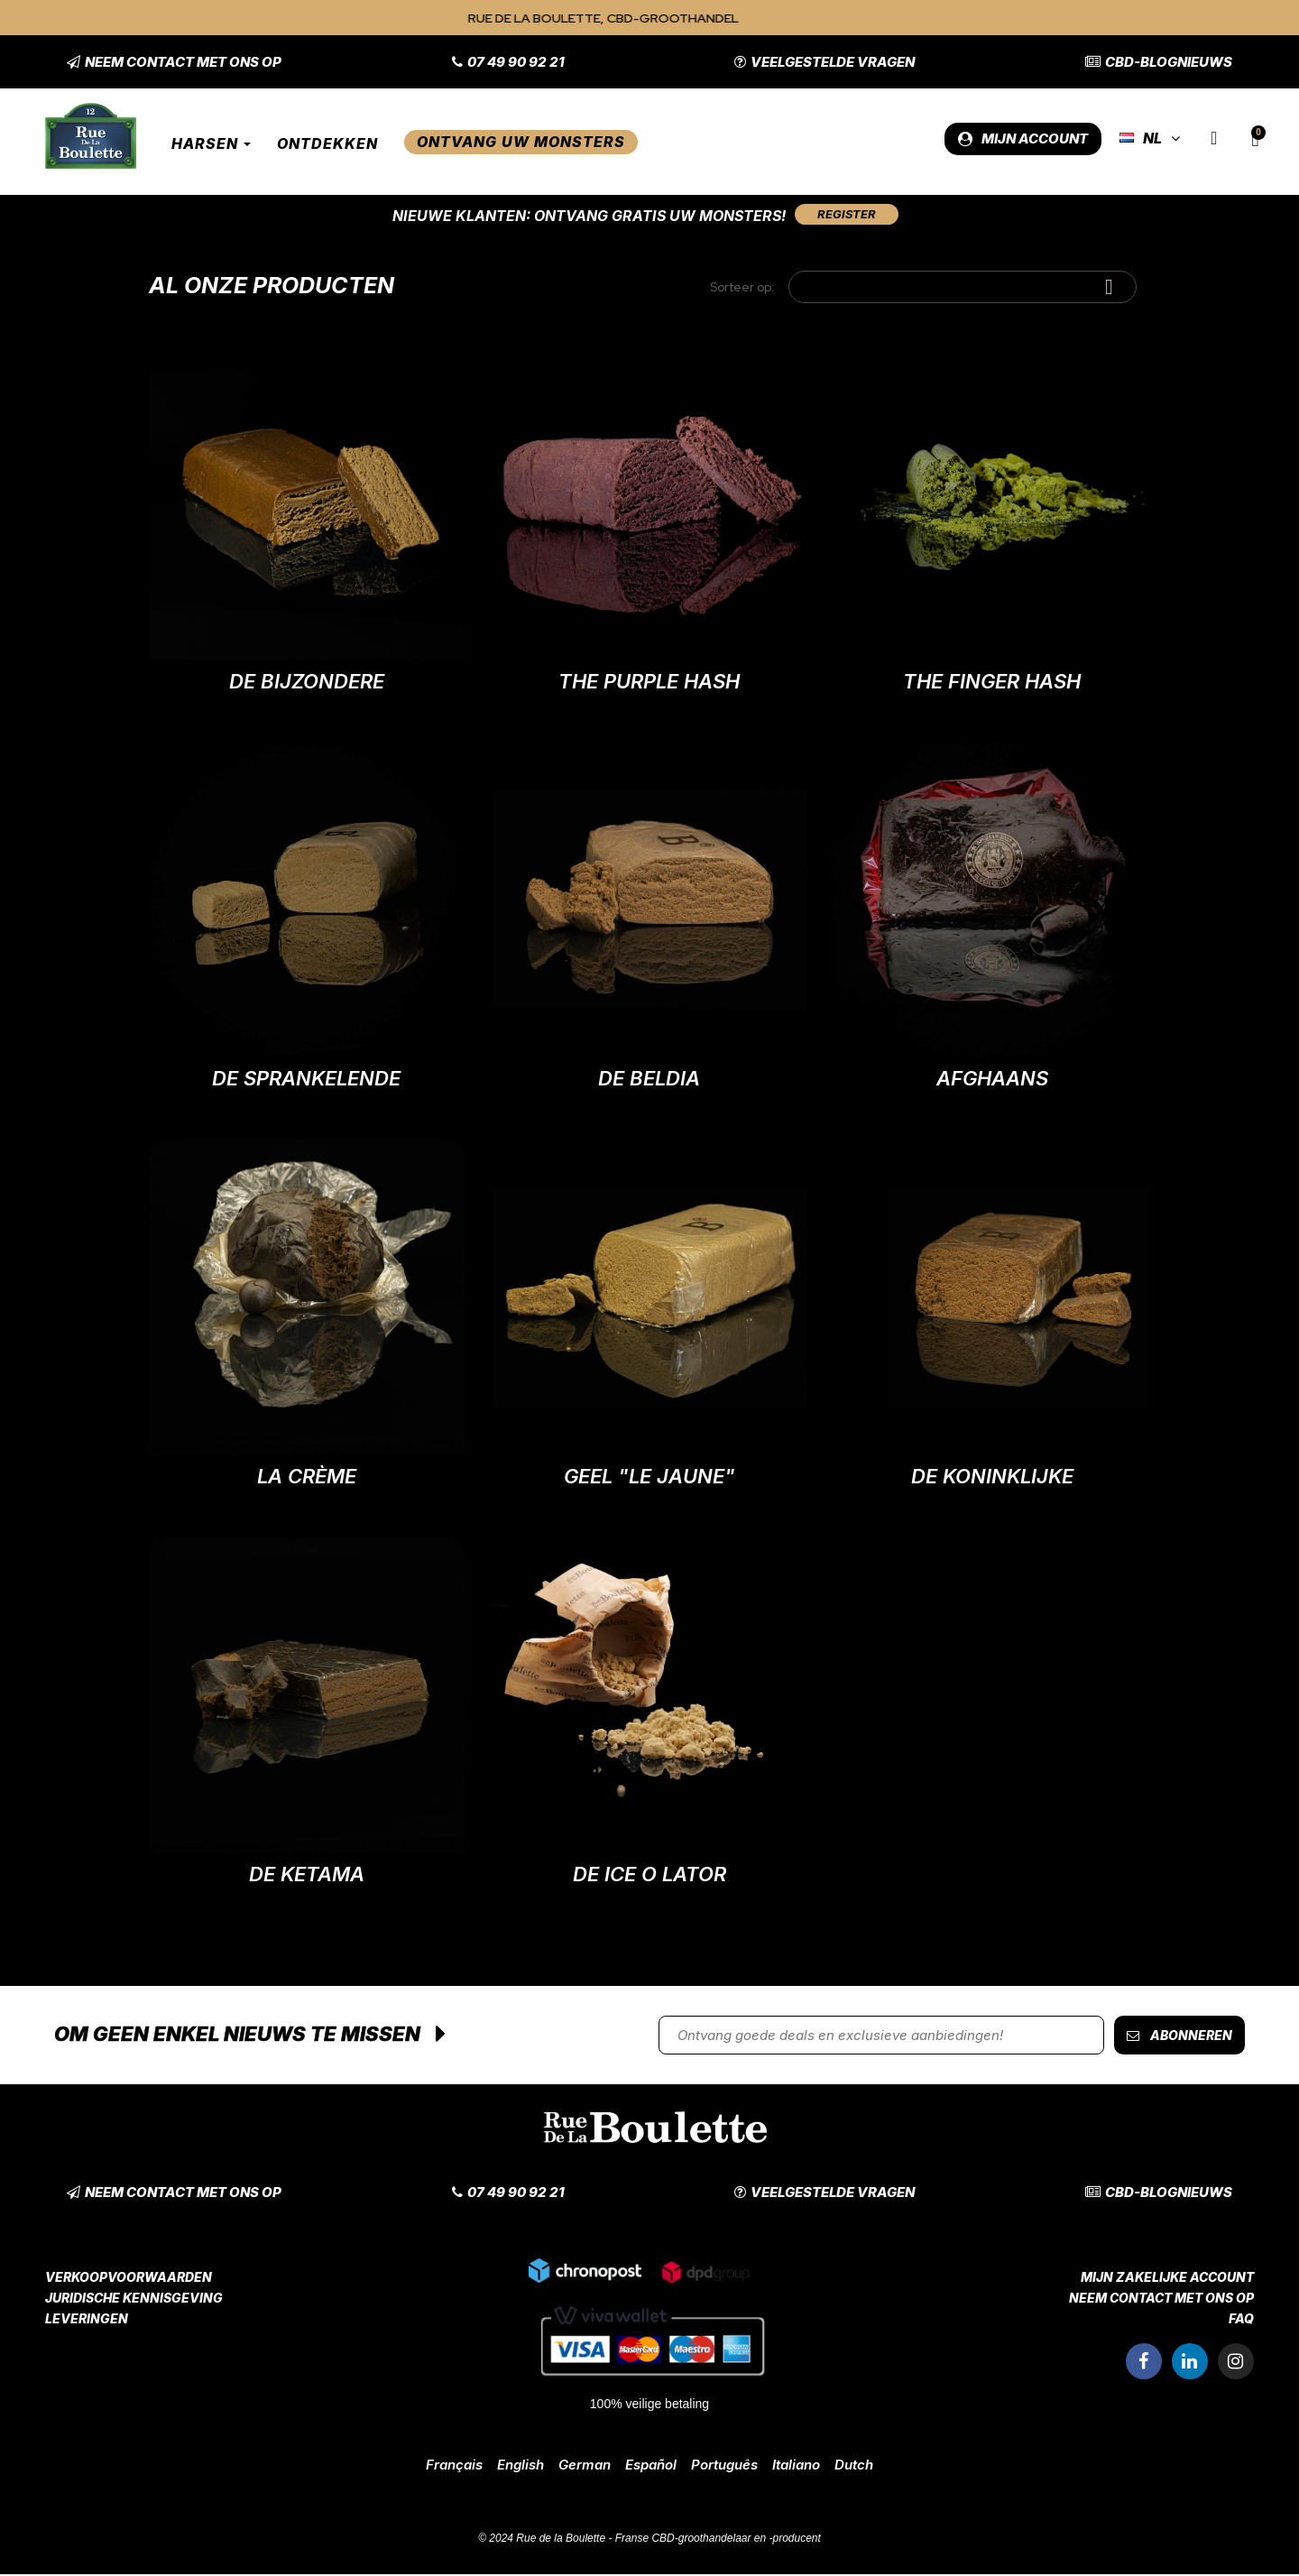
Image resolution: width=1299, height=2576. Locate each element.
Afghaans (992, 1080)
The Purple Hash (649, 683)
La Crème (306, 1478)
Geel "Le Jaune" (649, 1478)
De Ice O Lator (649, 1876)
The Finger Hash (992, 683)
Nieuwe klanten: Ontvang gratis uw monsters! (585, 216)
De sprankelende (306, 1080)
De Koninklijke (992, 1478)
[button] (174, 61)
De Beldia (649, 1080)
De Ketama (306, 1876)
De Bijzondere (306, 683)
